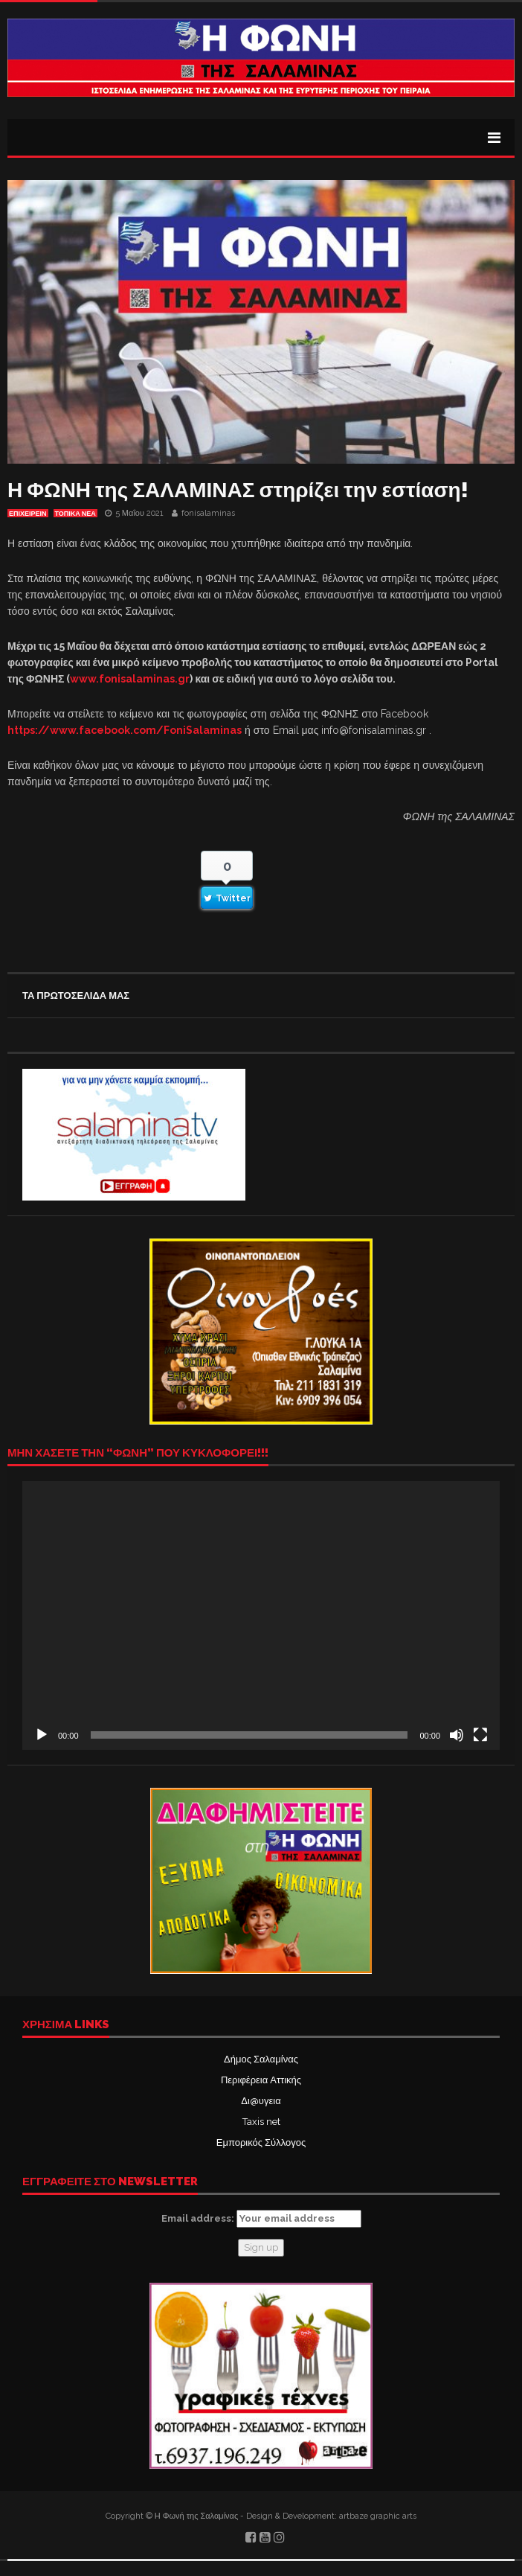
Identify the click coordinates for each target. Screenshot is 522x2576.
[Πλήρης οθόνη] (480, 1735)
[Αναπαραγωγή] (41, 1735)
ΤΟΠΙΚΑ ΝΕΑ (75, 513)
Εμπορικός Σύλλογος (261, 2142)
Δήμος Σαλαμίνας (261, 2059)
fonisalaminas (208, 513)
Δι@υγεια (260, 2100)
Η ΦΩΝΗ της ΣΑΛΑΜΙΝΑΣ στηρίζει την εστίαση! (237, 490)
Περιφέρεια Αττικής (261, 2080)
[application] (261, 1615)
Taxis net (261, 2121)
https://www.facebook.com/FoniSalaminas (124, 730)
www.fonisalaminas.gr (130, 679)
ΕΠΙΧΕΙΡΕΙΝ (28, 513)
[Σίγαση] (456, 1735)
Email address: (261, 2219)
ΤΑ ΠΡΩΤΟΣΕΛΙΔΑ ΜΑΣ (75, 995)
